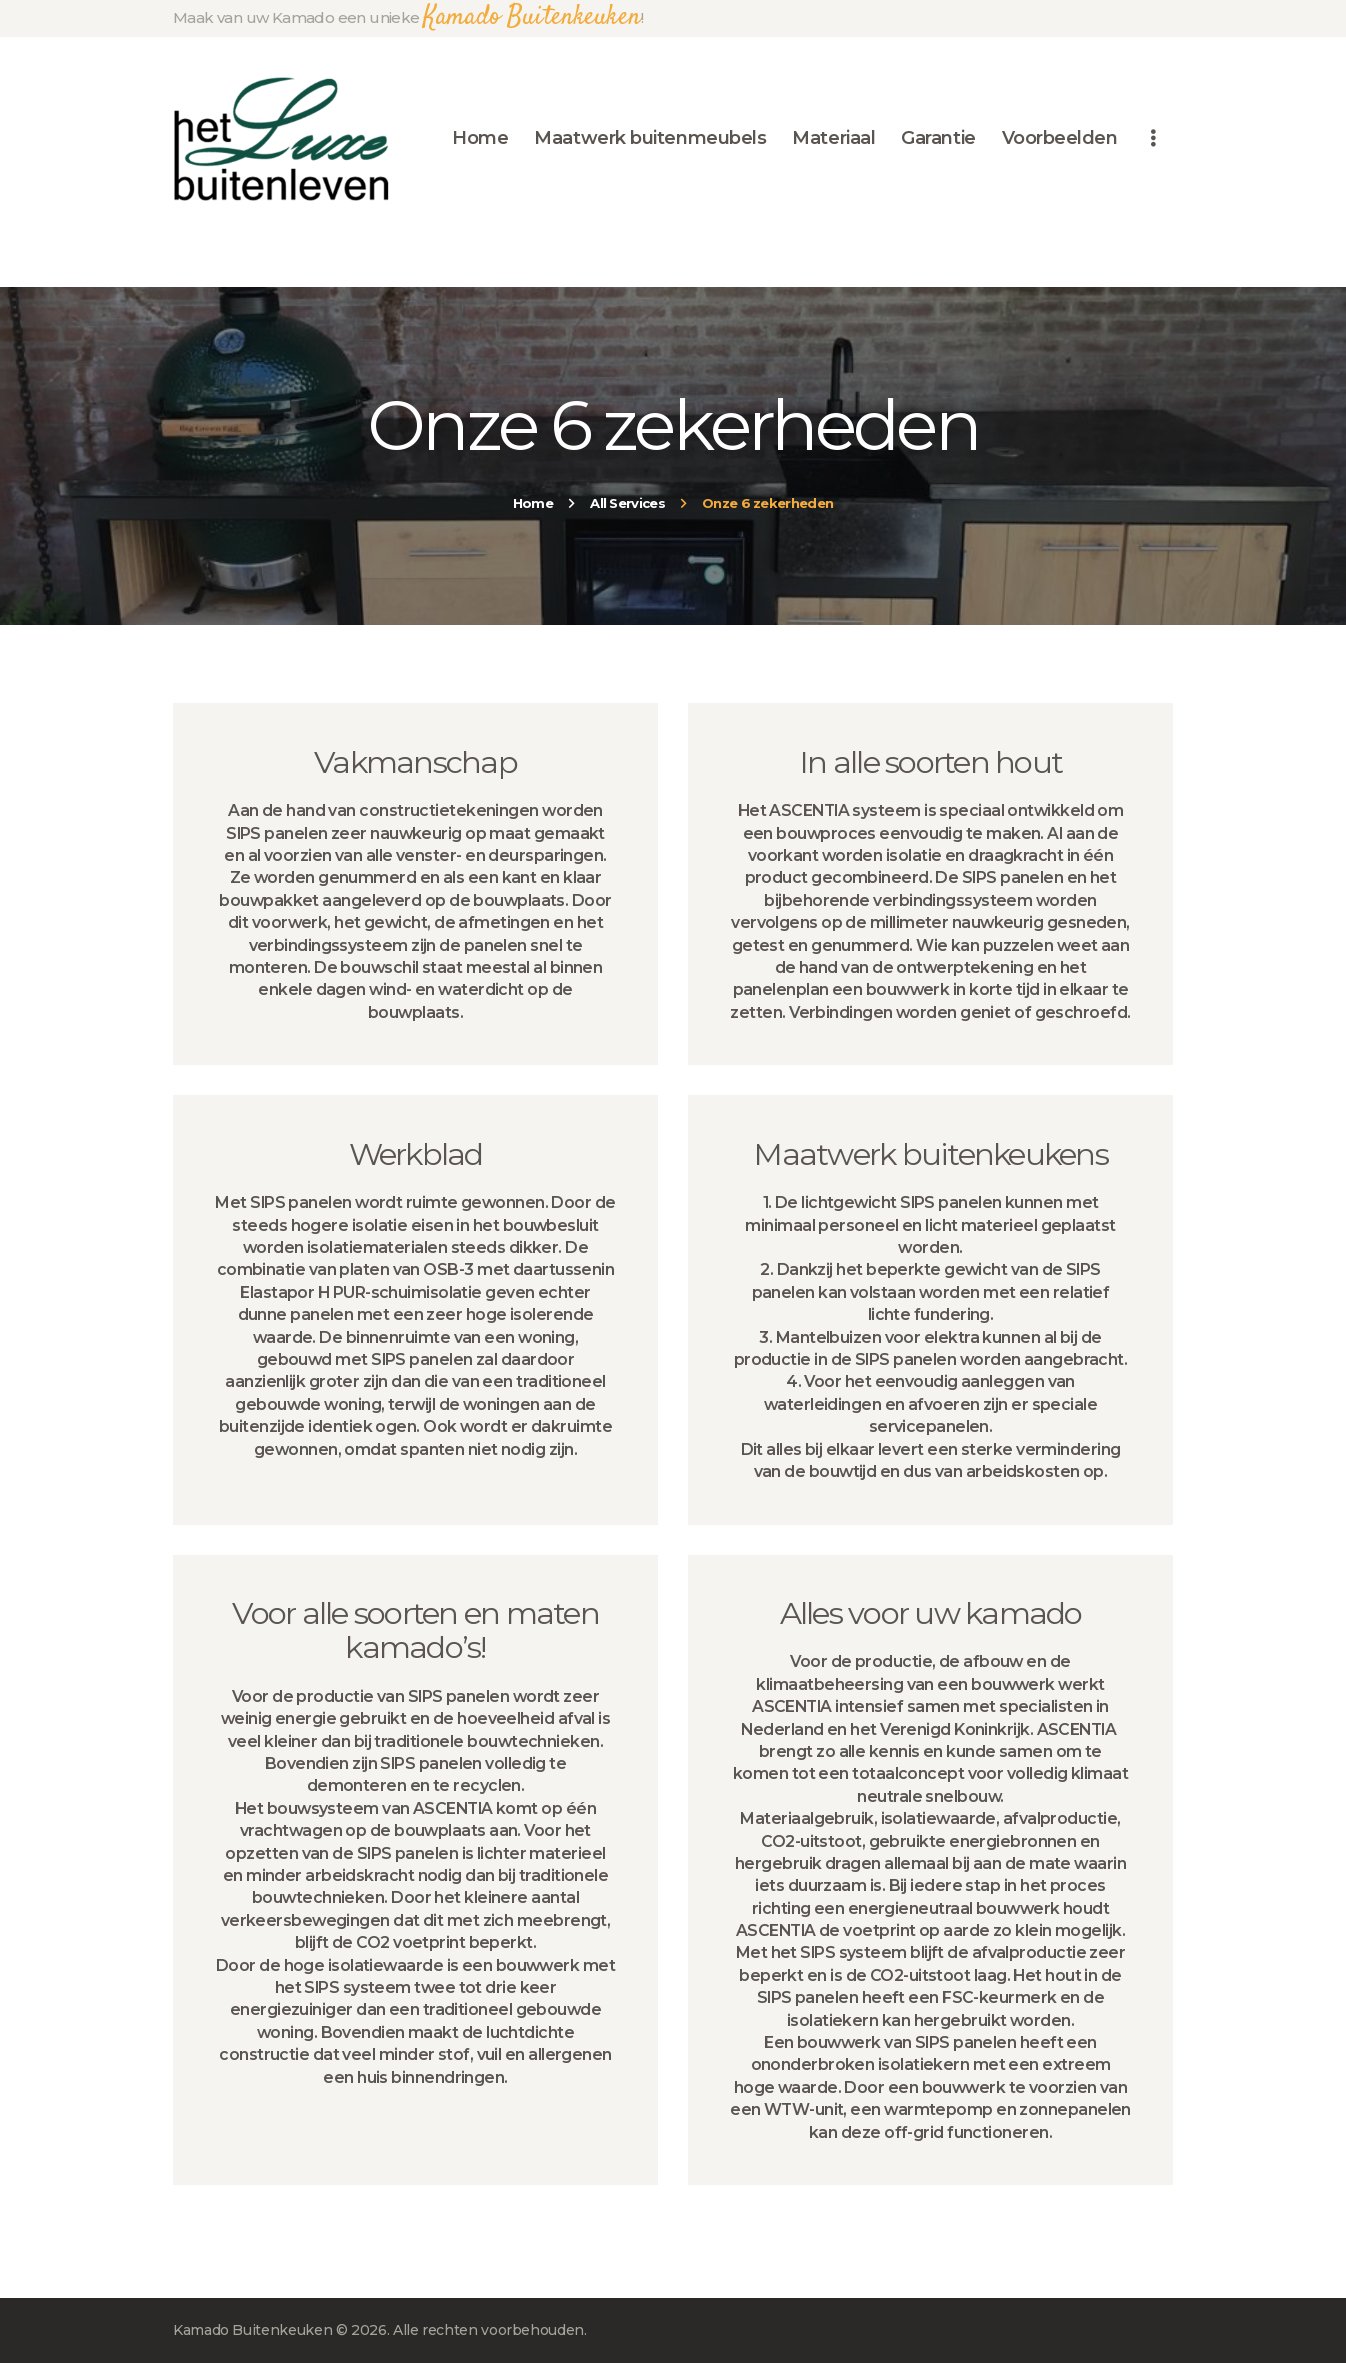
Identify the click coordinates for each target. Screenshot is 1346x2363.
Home (533, 503)
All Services (627, 503)
